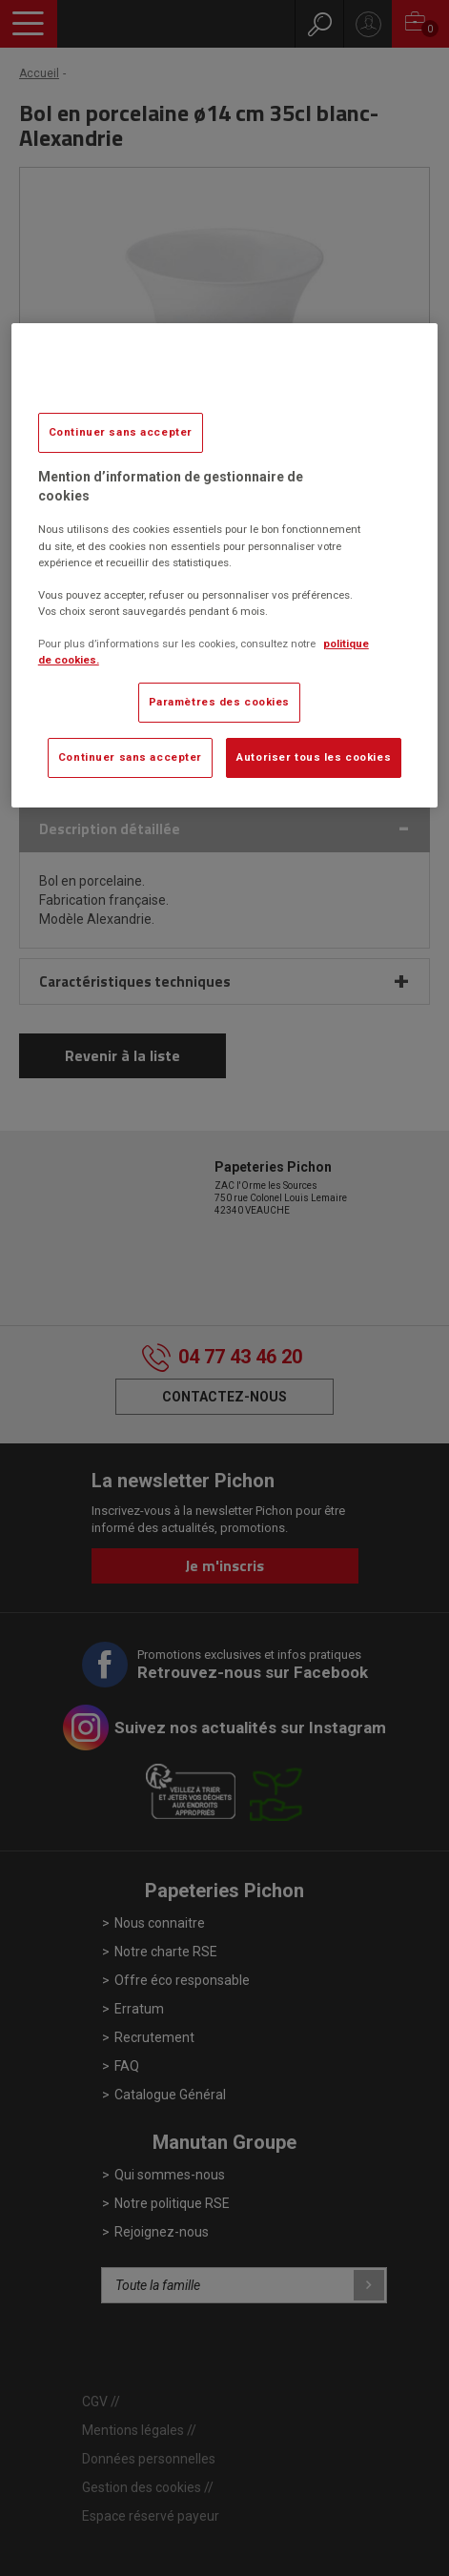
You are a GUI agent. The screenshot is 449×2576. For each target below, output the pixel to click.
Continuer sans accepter (121, 432)
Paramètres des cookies (220, 701)
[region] (224, 565)
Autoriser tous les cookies (313, 757)
